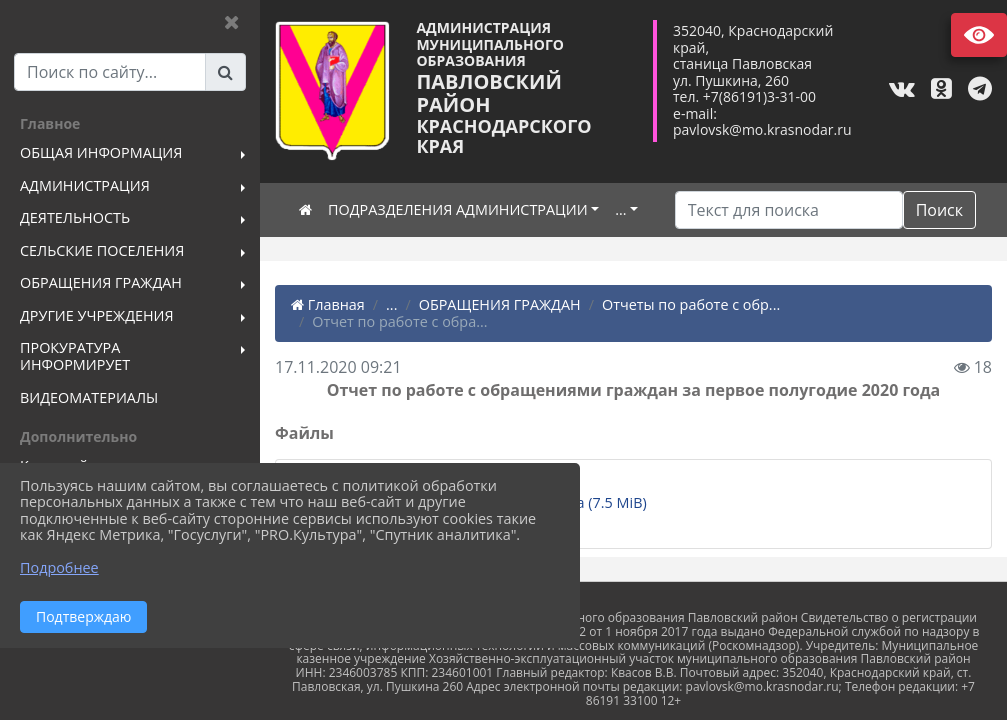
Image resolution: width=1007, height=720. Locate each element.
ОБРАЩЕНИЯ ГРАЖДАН (500, 304)
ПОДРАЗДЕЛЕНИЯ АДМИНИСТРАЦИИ (458, 209)
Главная (328, 304)
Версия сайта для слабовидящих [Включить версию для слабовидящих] (979, 35)
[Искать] (789, 210)
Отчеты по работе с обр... (691, 304)
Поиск (939, 210)
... (620, 209)
